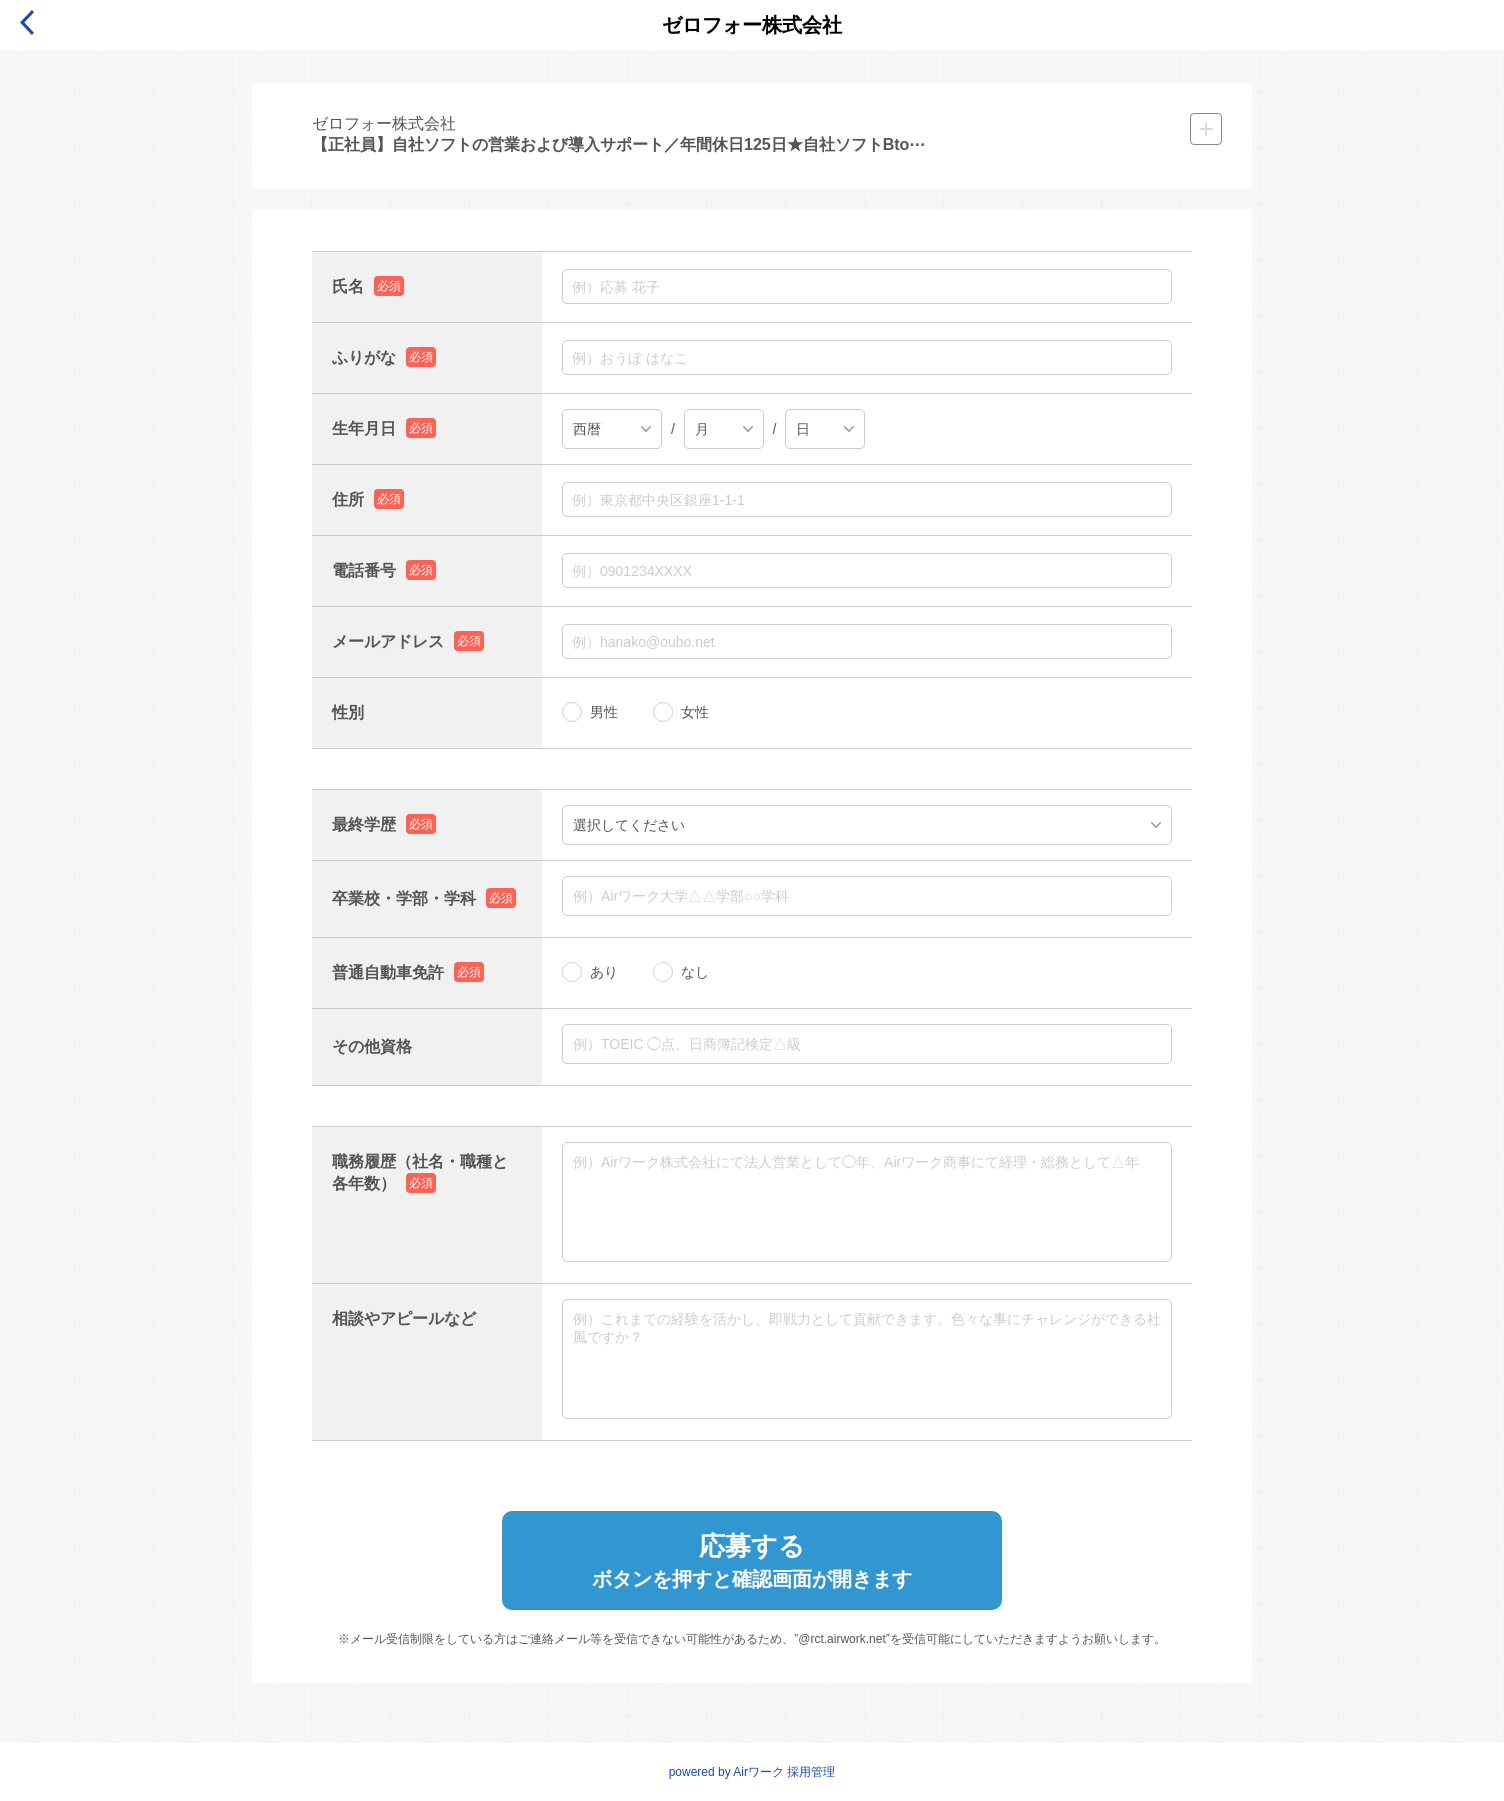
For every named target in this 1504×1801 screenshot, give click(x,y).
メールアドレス (388, 641)
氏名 (348, 286)
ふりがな (364, 357)
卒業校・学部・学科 (404, 898)
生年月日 (364, 428)
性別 (348, 712)
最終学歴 (364, 824)
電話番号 (364, 570)
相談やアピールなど (404, 1318)
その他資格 (372, 1046)
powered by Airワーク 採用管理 (752, 1772)
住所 (348, 499)
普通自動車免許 (388, 972)
